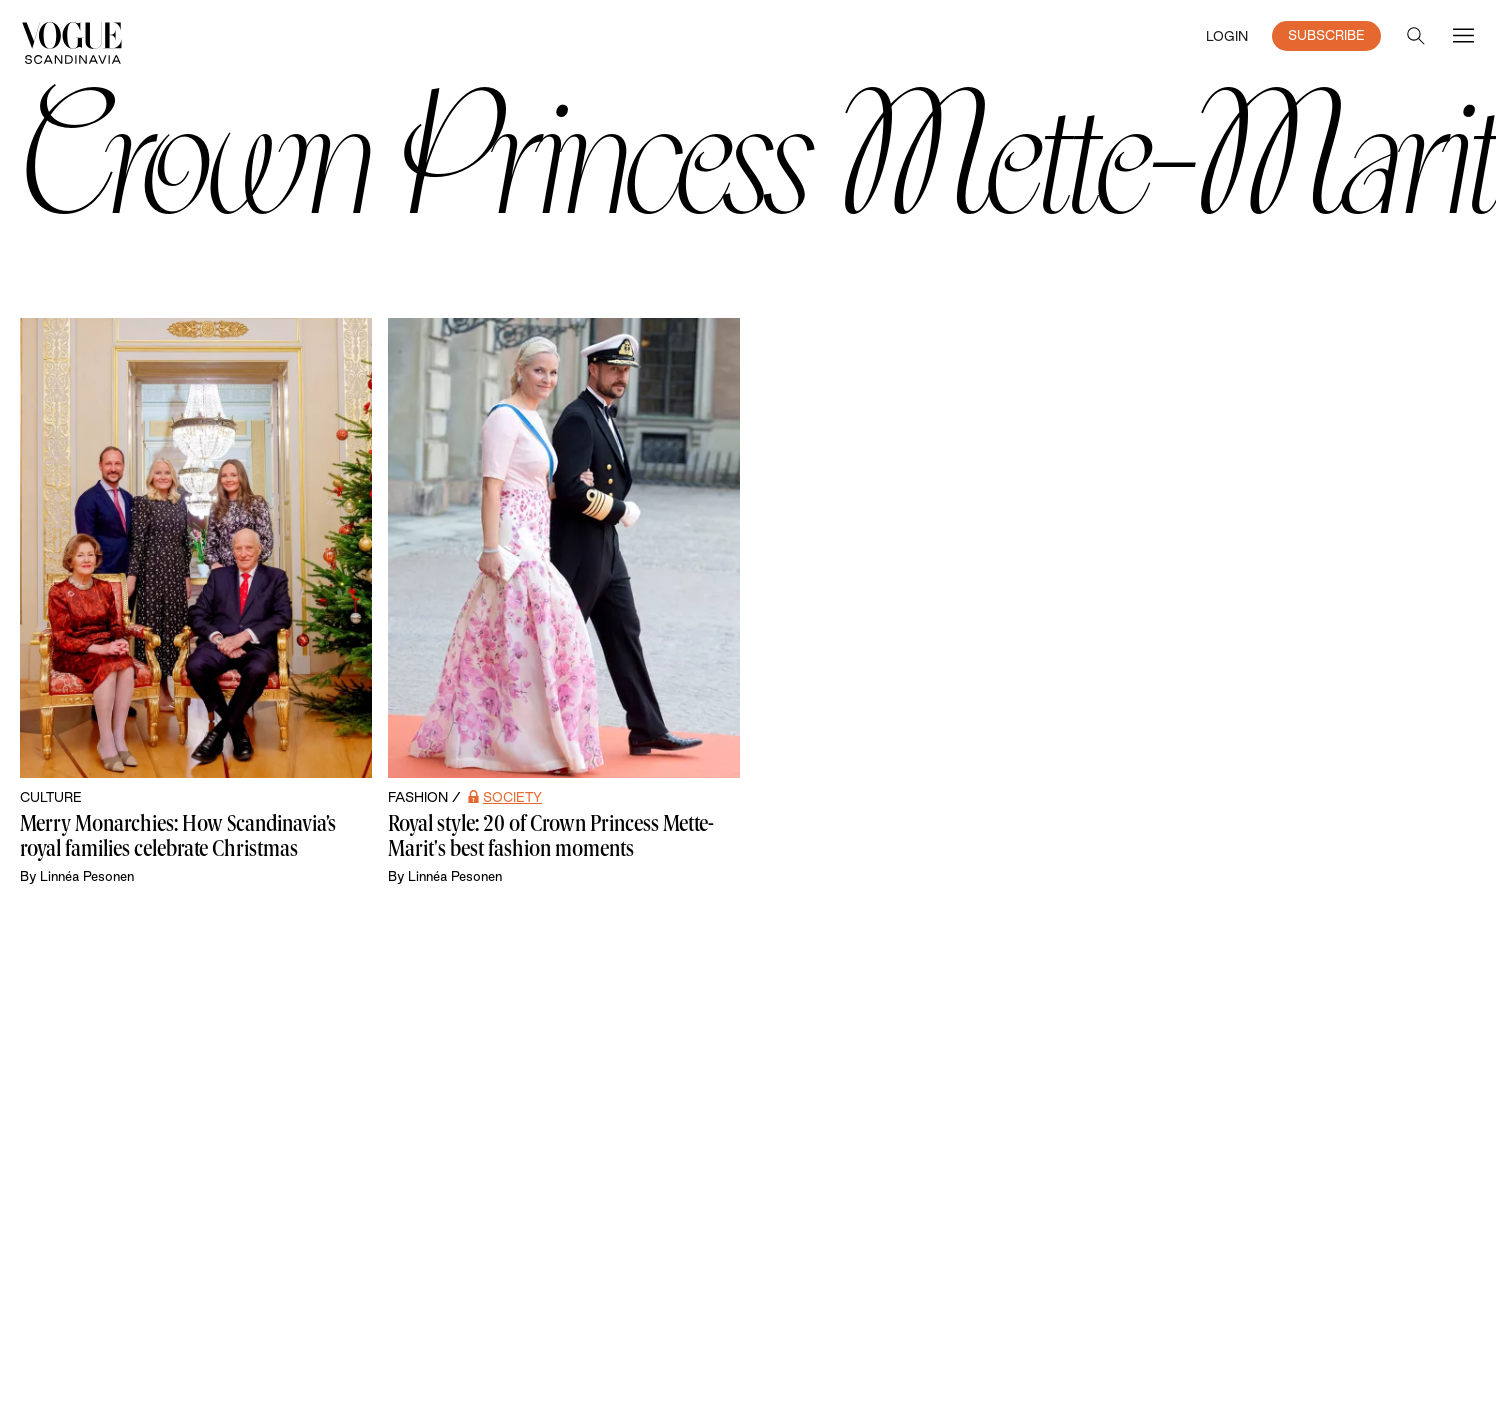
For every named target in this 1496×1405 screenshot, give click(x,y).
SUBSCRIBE (1326, 35)
